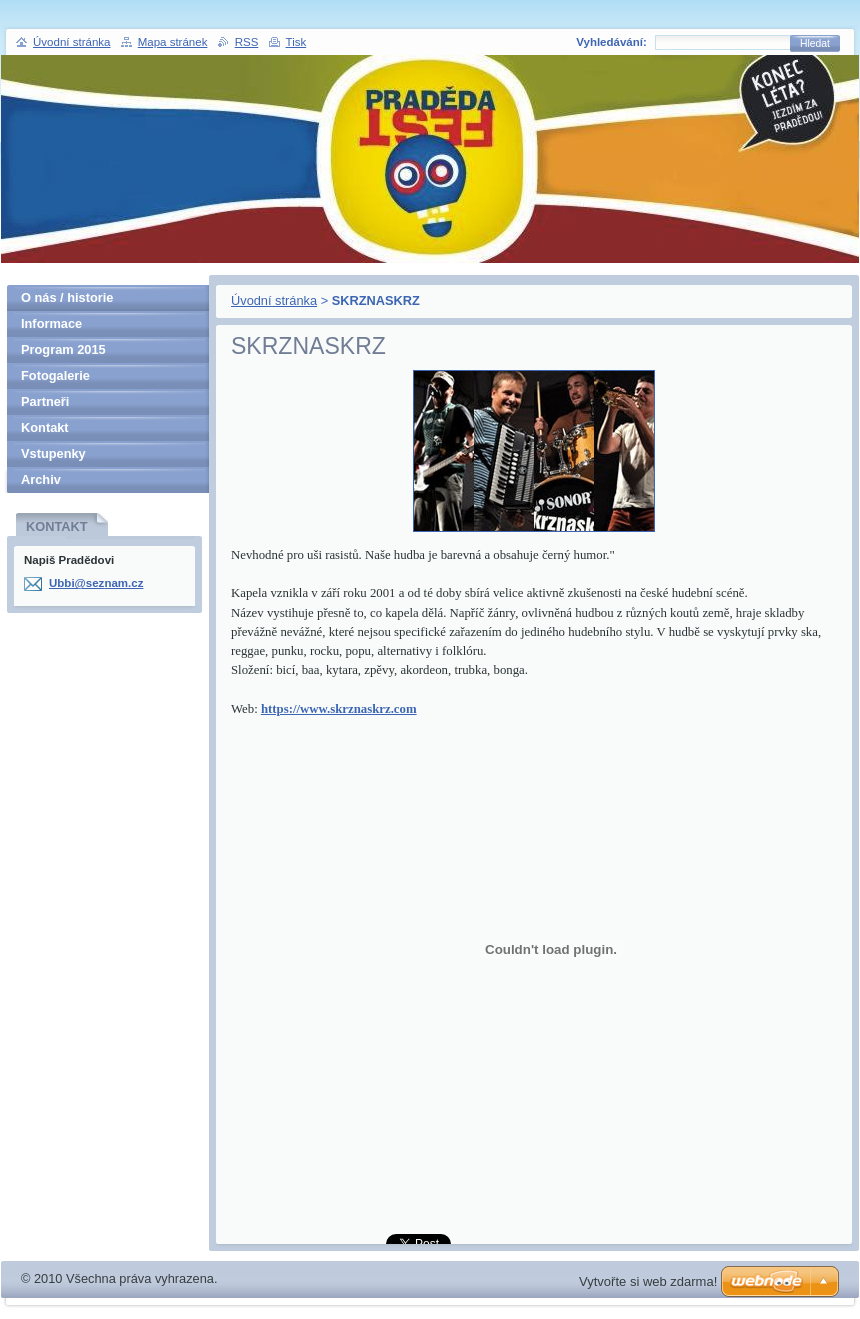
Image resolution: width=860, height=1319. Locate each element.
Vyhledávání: (611, 42)
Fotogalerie (55, 375)
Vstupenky (53, 453)
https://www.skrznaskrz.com (339, 709)
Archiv (41, 479)
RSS (247, 42)
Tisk (296, 42)
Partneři (45, 401)
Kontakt (45, 427)
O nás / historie (67, 297)
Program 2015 (63, 349)
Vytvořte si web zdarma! (648, 1281)
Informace (51, 323)
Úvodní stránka (274, 300)
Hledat (815, 43)
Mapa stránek (173, 42)
